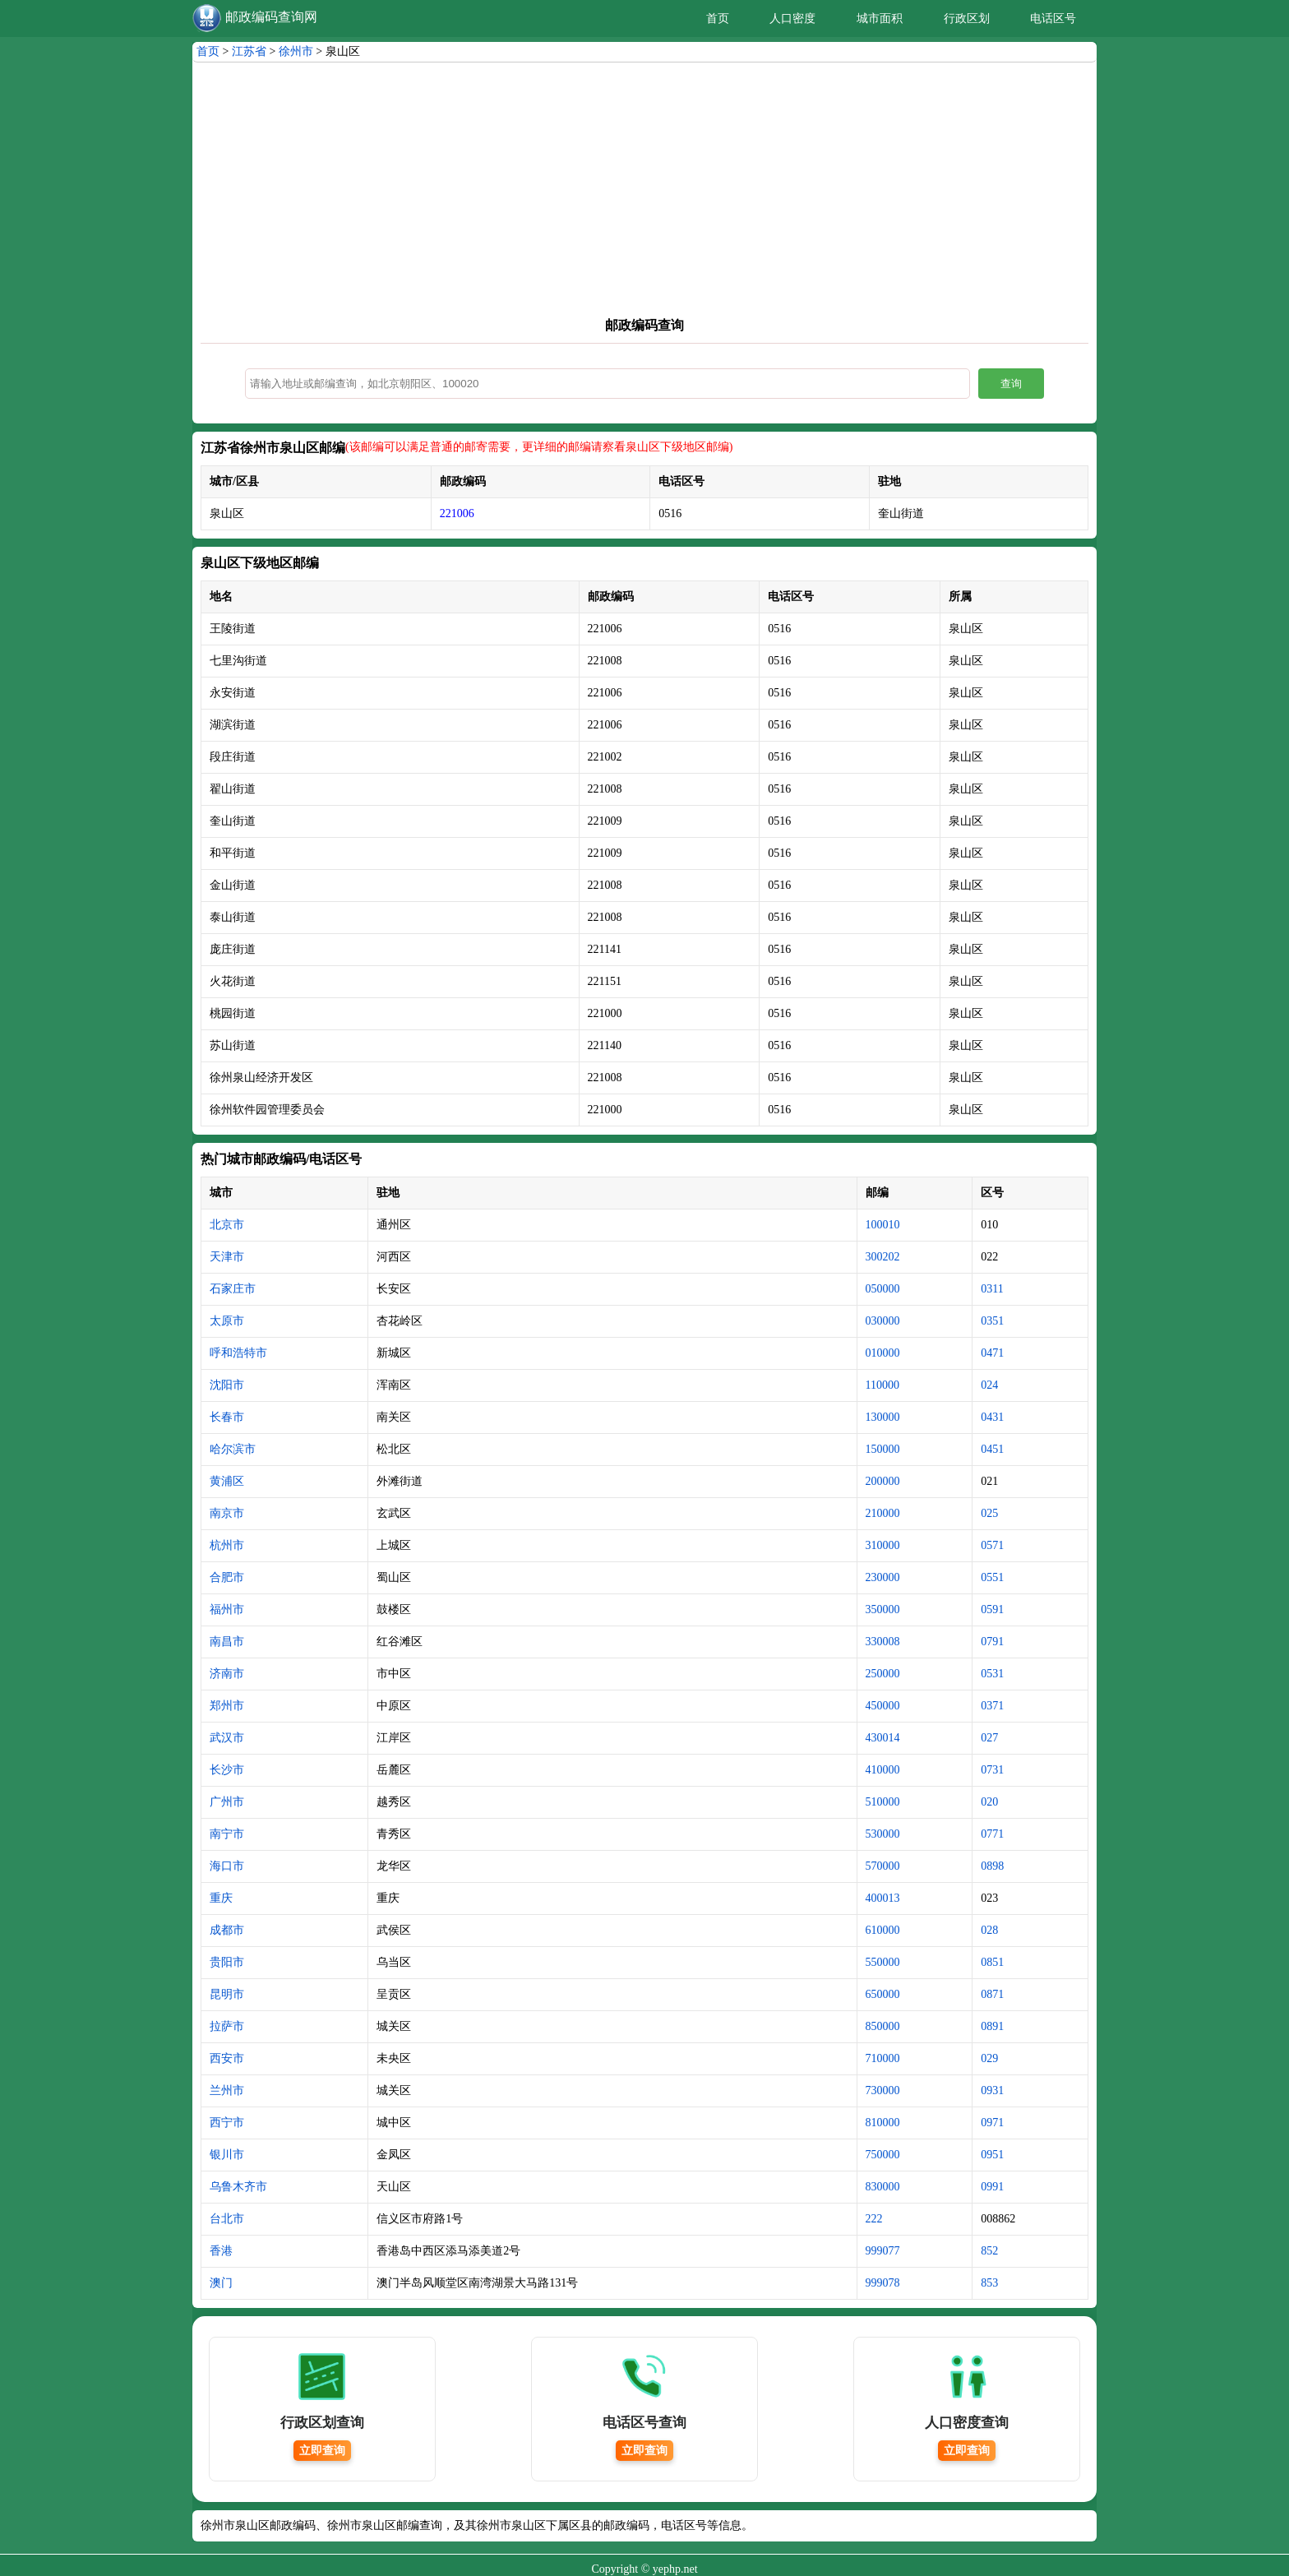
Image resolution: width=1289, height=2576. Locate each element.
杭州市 (227, 1545)
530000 (883, 1834)
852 (989, 2251)
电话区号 (1053, 18)
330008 (883, 1641)
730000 (883, 2090)
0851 (992, 1962)
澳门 (221, 2283)
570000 (883, 1866)
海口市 (227, 1866)
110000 (882, 1385)
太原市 (227, 1321)
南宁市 (227, 1834)
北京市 (227, 1225)
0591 (992, 1609)
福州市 (227, 1609)
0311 (992, 1289)
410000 (883, 1770)
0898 (992, 1866)
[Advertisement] (644, 186)
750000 (883, 2154)
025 (989, 1513)
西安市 (227, 2058)
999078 (883, 2283)
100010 (883, 1225)
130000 (883, 1417)
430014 (883, 1738)
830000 (883, 2187)
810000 (883, 2122)
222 (874, 2219)
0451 (992, 1449)
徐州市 (296, 51)
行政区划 (967, 18)
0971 (992, 2122)
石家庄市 (233, 1289)
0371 (992, 1706)
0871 (992, 1994)
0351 (992, 1321)
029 (989, 2058)
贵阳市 (227, 1962)
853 (989, 2283)
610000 (883, 1930)
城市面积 (880, 18)
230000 (883, 1577)
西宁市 (227, 2122)
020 (989, 1802)
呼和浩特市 (238, 1353)
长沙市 (227, 1770)
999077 (883, 2251)
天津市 (227, 1257)
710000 (883, 2058)
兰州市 (227, 2090)
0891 (992, 2026)
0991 (992, 2187)
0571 (992, 1545)
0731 (992, 1770)
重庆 (221, 1898)
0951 (992, 2154)
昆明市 (227, 1994)
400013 (883, 1898)
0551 (992, 1577)
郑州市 (227, 1706)
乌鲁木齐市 (238, 2187)
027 (989, 1738)
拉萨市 (227, 2026)
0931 (992, 2090)
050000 (883, 1289)
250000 (883, 1673)
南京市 (227, 1513)
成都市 (227, 1930)
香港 (221, 2251)
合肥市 (227, 1577)
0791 (992, 1641)
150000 (883, 1449)
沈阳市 (227, 1385)
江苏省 (249, 51)
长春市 (227, 1417)
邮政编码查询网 (271, 17)
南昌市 (227, 1641)
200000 (883, 1481)
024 (989, 1385)
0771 (992, 1834)
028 (989, 1930)
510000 (883, 1802)
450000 (883, 1706)
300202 (883, 1257)
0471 (992, 1353)
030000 (883, 1321)
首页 (717, 18)
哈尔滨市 (233, 1449)
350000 (883, 1609)
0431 (992, 1417)
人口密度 (792, 18)
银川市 (227, 2154)
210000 (883, 1513)
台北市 (227, 2219)
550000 (883, 1962)
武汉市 (227, 1738)
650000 (883, 1994)
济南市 (227, 1673)
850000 (883, 2026)
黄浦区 (227, 1481)
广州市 (227, 1802)
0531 (992, 1673)
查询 (1011, 383)
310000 (883, 1545)
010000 (883, 1353)
